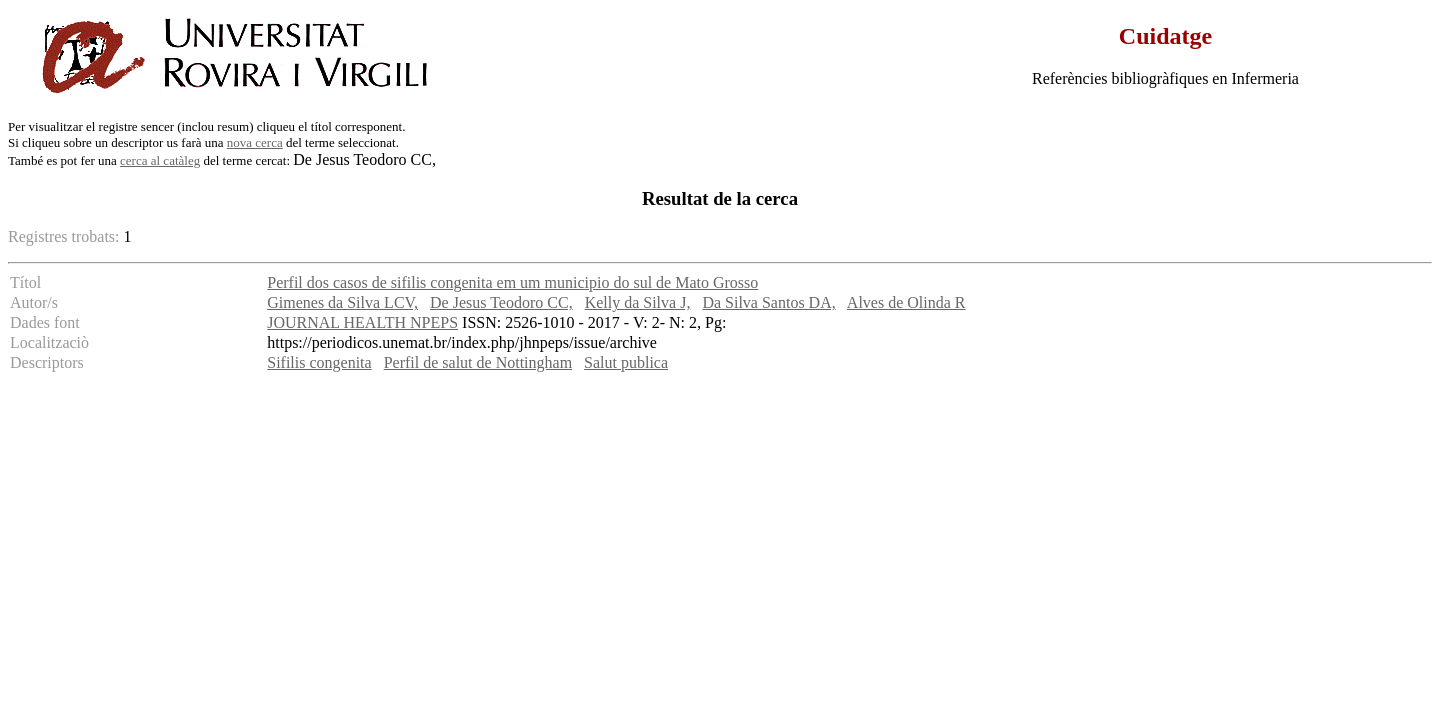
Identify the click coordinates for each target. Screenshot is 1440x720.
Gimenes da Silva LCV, (342, 302)
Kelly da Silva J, (638, 302)
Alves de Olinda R (906, 302)
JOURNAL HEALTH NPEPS (362, 322)
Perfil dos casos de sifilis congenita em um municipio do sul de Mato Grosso (512, 282)
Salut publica (626, 362)
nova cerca (255, 142)
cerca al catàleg (160, 160)
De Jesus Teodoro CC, (501, 302)
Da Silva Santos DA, (768, 302)
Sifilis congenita (319, 362)
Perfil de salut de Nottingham (478, 362)
